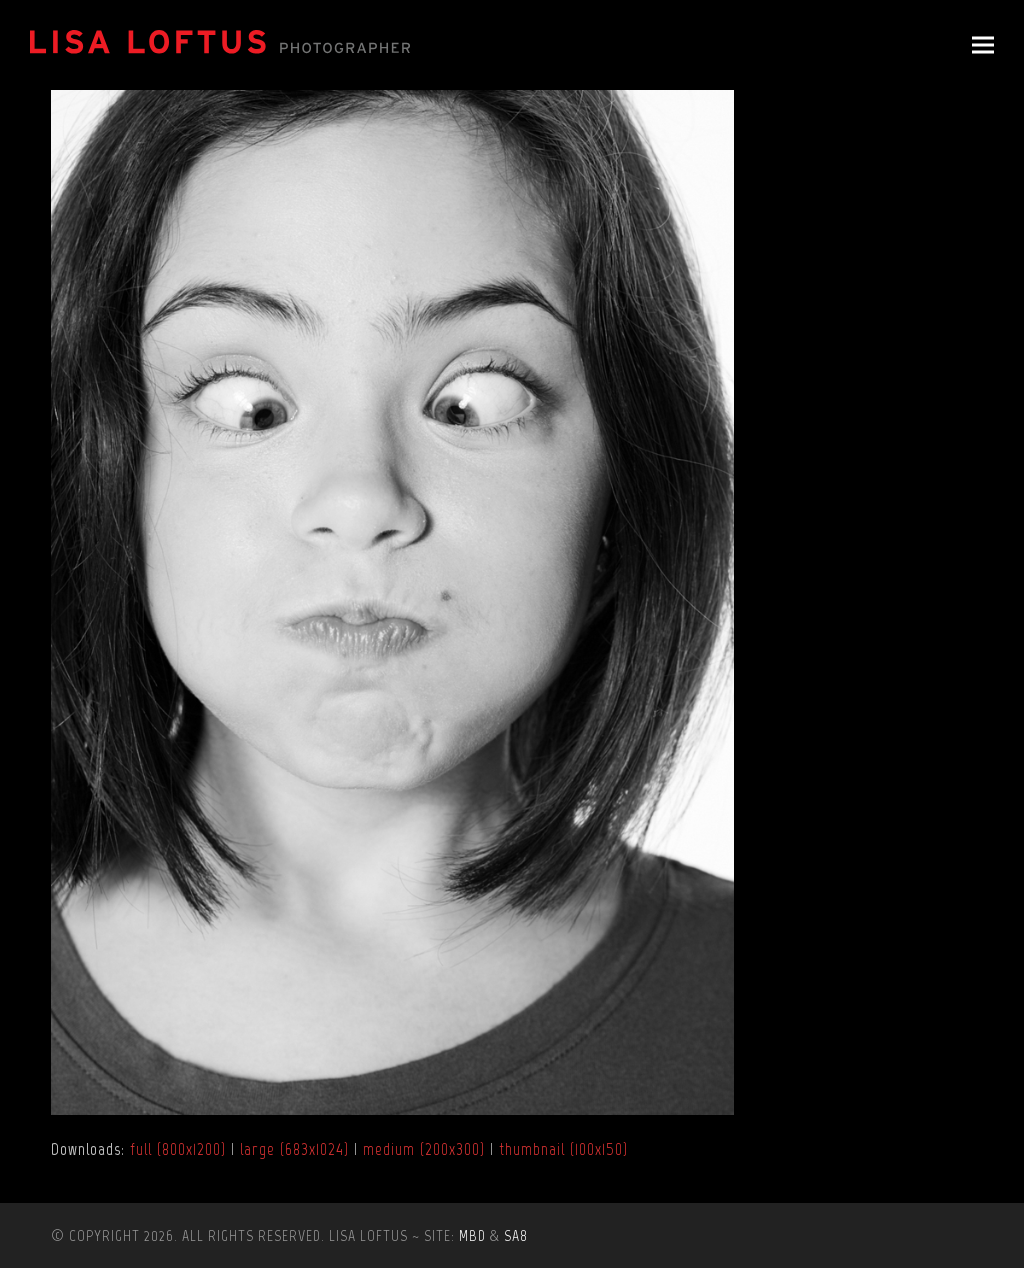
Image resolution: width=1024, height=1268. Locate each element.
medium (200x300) (424, 1149)
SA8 (516, 1235)
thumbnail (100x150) (563, 1149)
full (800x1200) (178, 1149)
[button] (983, 45)
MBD (472, 1235)
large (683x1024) (294, 1149)
